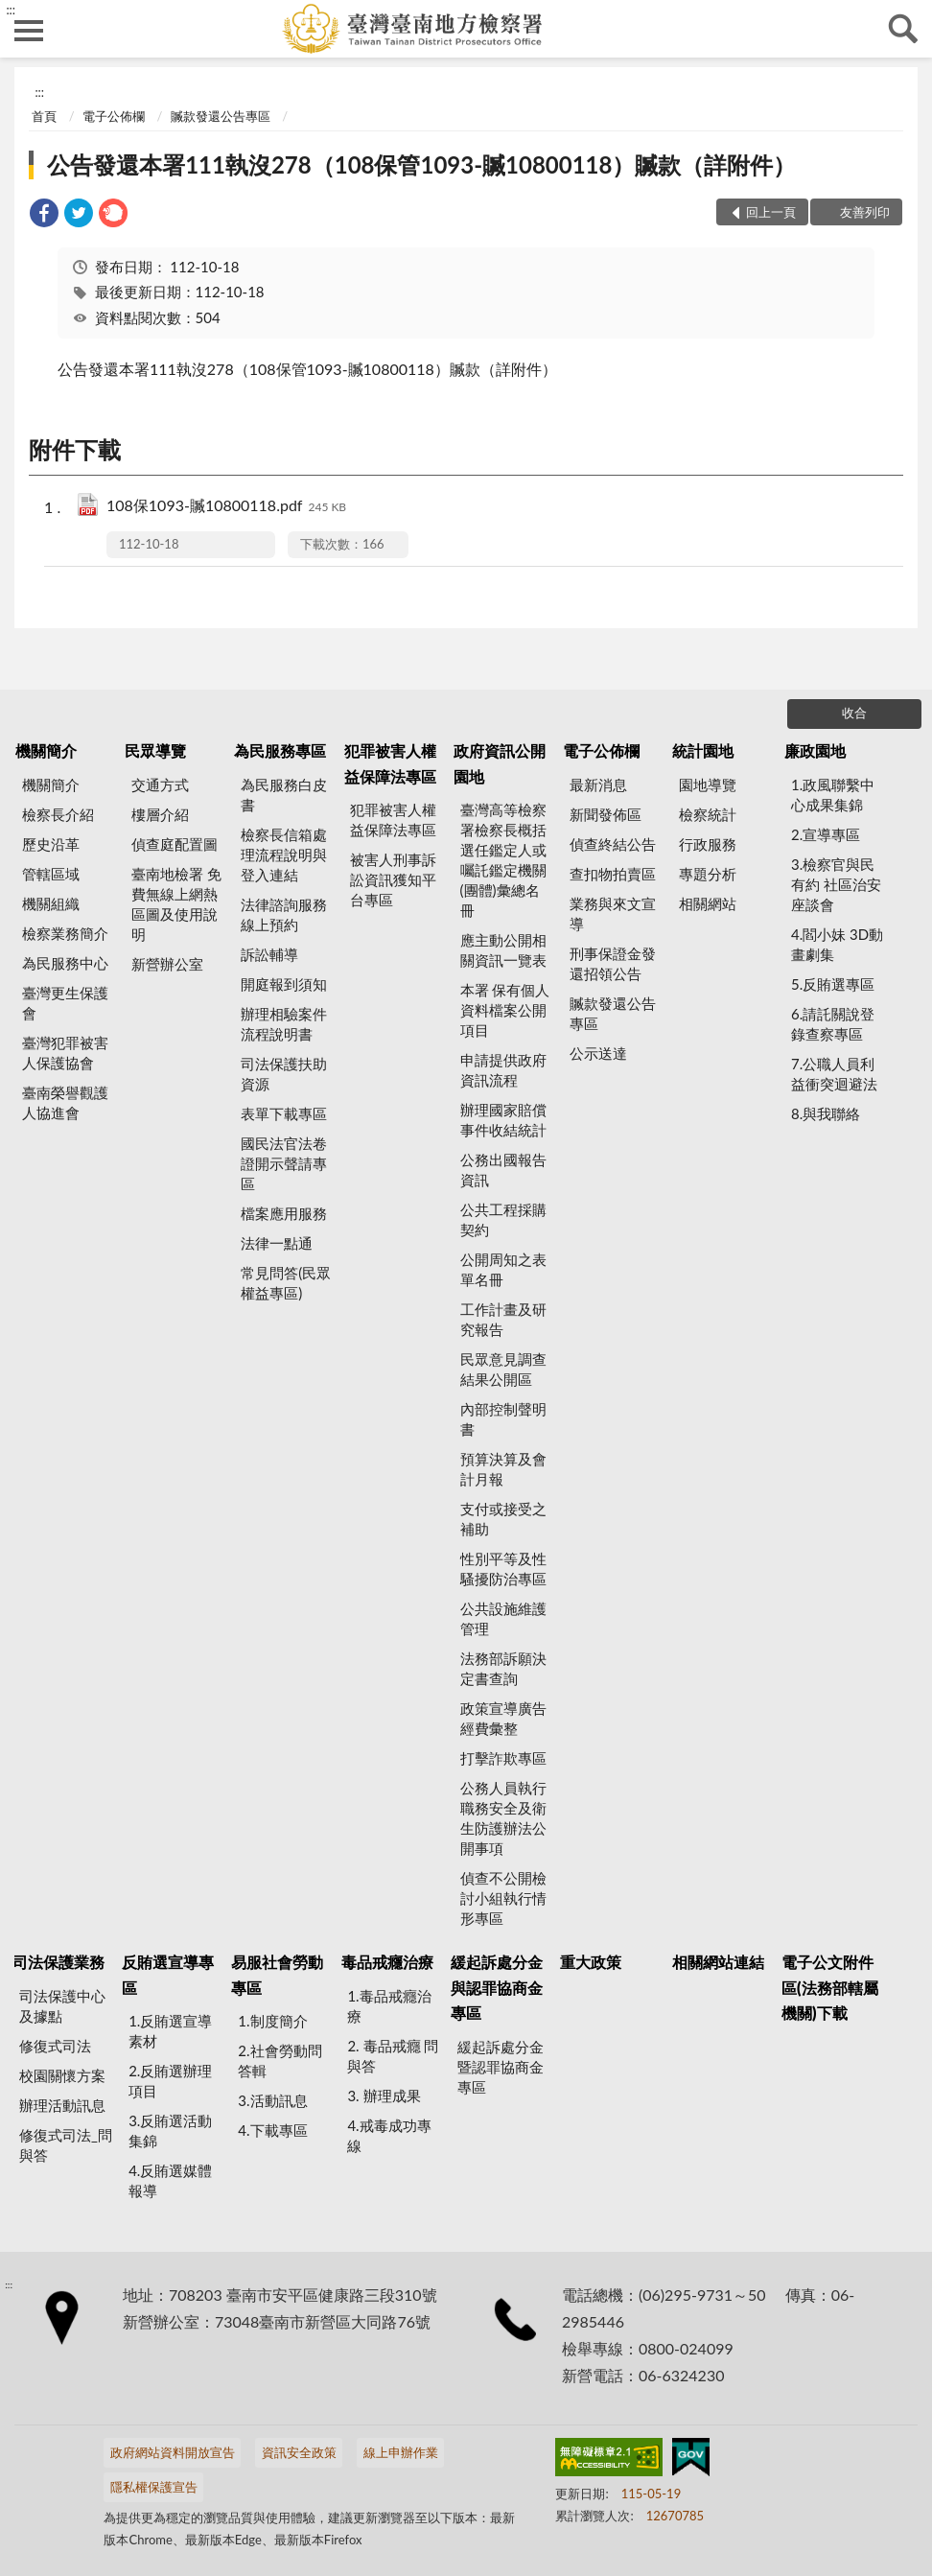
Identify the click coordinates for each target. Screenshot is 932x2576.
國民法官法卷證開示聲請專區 (284, 1163)
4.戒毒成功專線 (389, 2135)
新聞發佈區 (605, 814)
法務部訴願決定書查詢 (503, 1668)
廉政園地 (815, 750)
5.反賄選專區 (832, 984)
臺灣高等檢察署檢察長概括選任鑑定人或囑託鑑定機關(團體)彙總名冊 (503, 860)
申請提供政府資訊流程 (503, 1070)
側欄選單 (28, 30)
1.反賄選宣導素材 (170, 2030)
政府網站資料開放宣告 (172, 2452)
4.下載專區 (272, 2130)
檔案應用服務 (284, 1213)
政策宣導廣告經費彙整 (503, 1718)
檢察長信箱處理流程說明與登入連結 (284, 854)
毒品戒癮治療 (387, 1962)
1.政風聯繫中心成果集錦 (832, 794)
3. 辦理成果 (383, 2095)
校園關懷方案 (62, 2075)
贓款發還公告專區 (220, 116)
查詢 (903, 29)
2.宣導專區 (825, 834)
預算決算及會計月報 (503, 1468)
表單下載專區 (284, 1113)
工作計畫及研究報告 (503, 1319)
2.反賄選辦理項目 (170, 2080)
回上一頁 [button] (771, 212)
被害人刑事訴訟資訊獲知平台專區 (393, 879)
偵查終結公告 (613, 844)
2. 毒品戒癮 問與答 (392, 2055)
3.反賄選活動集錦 (170, 2130)
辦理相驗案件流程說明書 (284, 1023)
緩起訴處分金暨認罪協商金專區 (500, 2067)
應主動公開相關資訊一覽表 (503, 950)
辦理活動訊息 (62, 2105)
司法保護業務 (58, 1962)
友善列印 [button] (865, 212)
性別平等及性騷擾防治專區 (503, 1568)
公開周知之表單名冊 (503, 1269)
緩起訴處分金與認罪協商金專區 (497, 1987)
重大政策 (590, 1962)
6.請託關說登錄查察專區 (832, 1023)
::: (10, 9)
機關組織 (51, 903)
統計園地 (703, 750)
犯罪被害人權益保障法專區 (390, 763)
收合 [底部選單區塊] (854, 712)
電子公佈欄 (113, 116)
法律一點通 (277, 1243)
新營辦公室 (167, 963)
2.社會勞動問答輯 (279, 2060)
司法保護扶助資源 (284, 1073)
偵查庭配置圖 (174, 844)
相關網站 (707, 903)
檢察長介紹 (58, 814)
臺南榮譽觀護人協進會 (65, 1102)
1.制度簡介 (272, 2020)
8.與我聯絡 (825, 1113)
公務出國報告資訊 (503, 1169)
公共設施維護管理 (503, 1618)
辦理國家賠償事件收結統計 (503, 1119)
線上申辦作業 (400, 2452)
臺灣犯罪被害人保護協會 (65, 1052)
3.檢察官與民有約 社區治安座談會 (836, 884)
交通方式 (160, 784)
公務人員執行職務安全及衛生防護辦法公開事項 (503, 1818)
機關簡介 (46, 750)
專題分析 (707, 873)
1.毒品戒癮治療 (389, 2006)
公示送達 (598, 1053)
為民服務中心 (65, 963)
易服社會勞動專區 (277, 1974)
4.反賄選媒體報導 (170, 2180)
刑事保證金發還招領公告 (613, 963)
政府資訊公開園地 (500, 763)
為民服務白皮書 (284, 794)
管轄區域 (51, 873)
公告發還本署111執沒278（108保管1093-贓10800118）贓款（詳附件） (421, 164)
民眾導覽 (155, 750)
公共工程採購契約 (503, 1219)
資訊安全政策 (299, 2452)
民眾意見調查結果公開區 (503, 1369)
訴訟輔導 (269, 954)
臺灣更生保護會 (65, 1002)
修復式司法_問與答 (65, 2145)
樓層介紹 (160, 814)
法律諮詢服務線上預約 (284, 914)
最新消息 (598, 784)
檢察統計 (707, 814)
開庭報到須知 (284, 984)
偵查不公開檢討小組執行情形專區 (503, 1898)
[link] (44, 215)
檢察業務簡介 (65, 933)
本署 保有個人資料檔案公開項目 (505, 1010)
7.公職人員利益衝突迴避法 (834, 1073)
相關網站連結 (718, 1962)
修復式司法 (55, 2045)
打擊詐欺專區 (503, 1758)
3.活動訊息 (272, 2100)
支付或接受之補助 (503, 1518)
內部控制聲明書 (503, 1419)
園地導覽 (707, 784)
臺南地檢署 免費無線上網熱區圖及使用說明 (176, 904)
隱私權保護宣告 (154, 2486)
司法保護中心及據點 (62, 2006)
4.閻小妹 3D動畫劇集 (837, 944)
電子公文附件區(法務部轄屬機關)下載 (829, 1987)
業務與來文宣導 (613, 913)
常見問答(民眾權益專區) (286, 1282)
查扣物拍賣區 (613, 873)
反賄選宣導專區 (168, 1974)
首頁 (44, 116)
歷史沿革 (51, 844)
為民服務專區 (280, 750)
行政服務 (707, 844)
